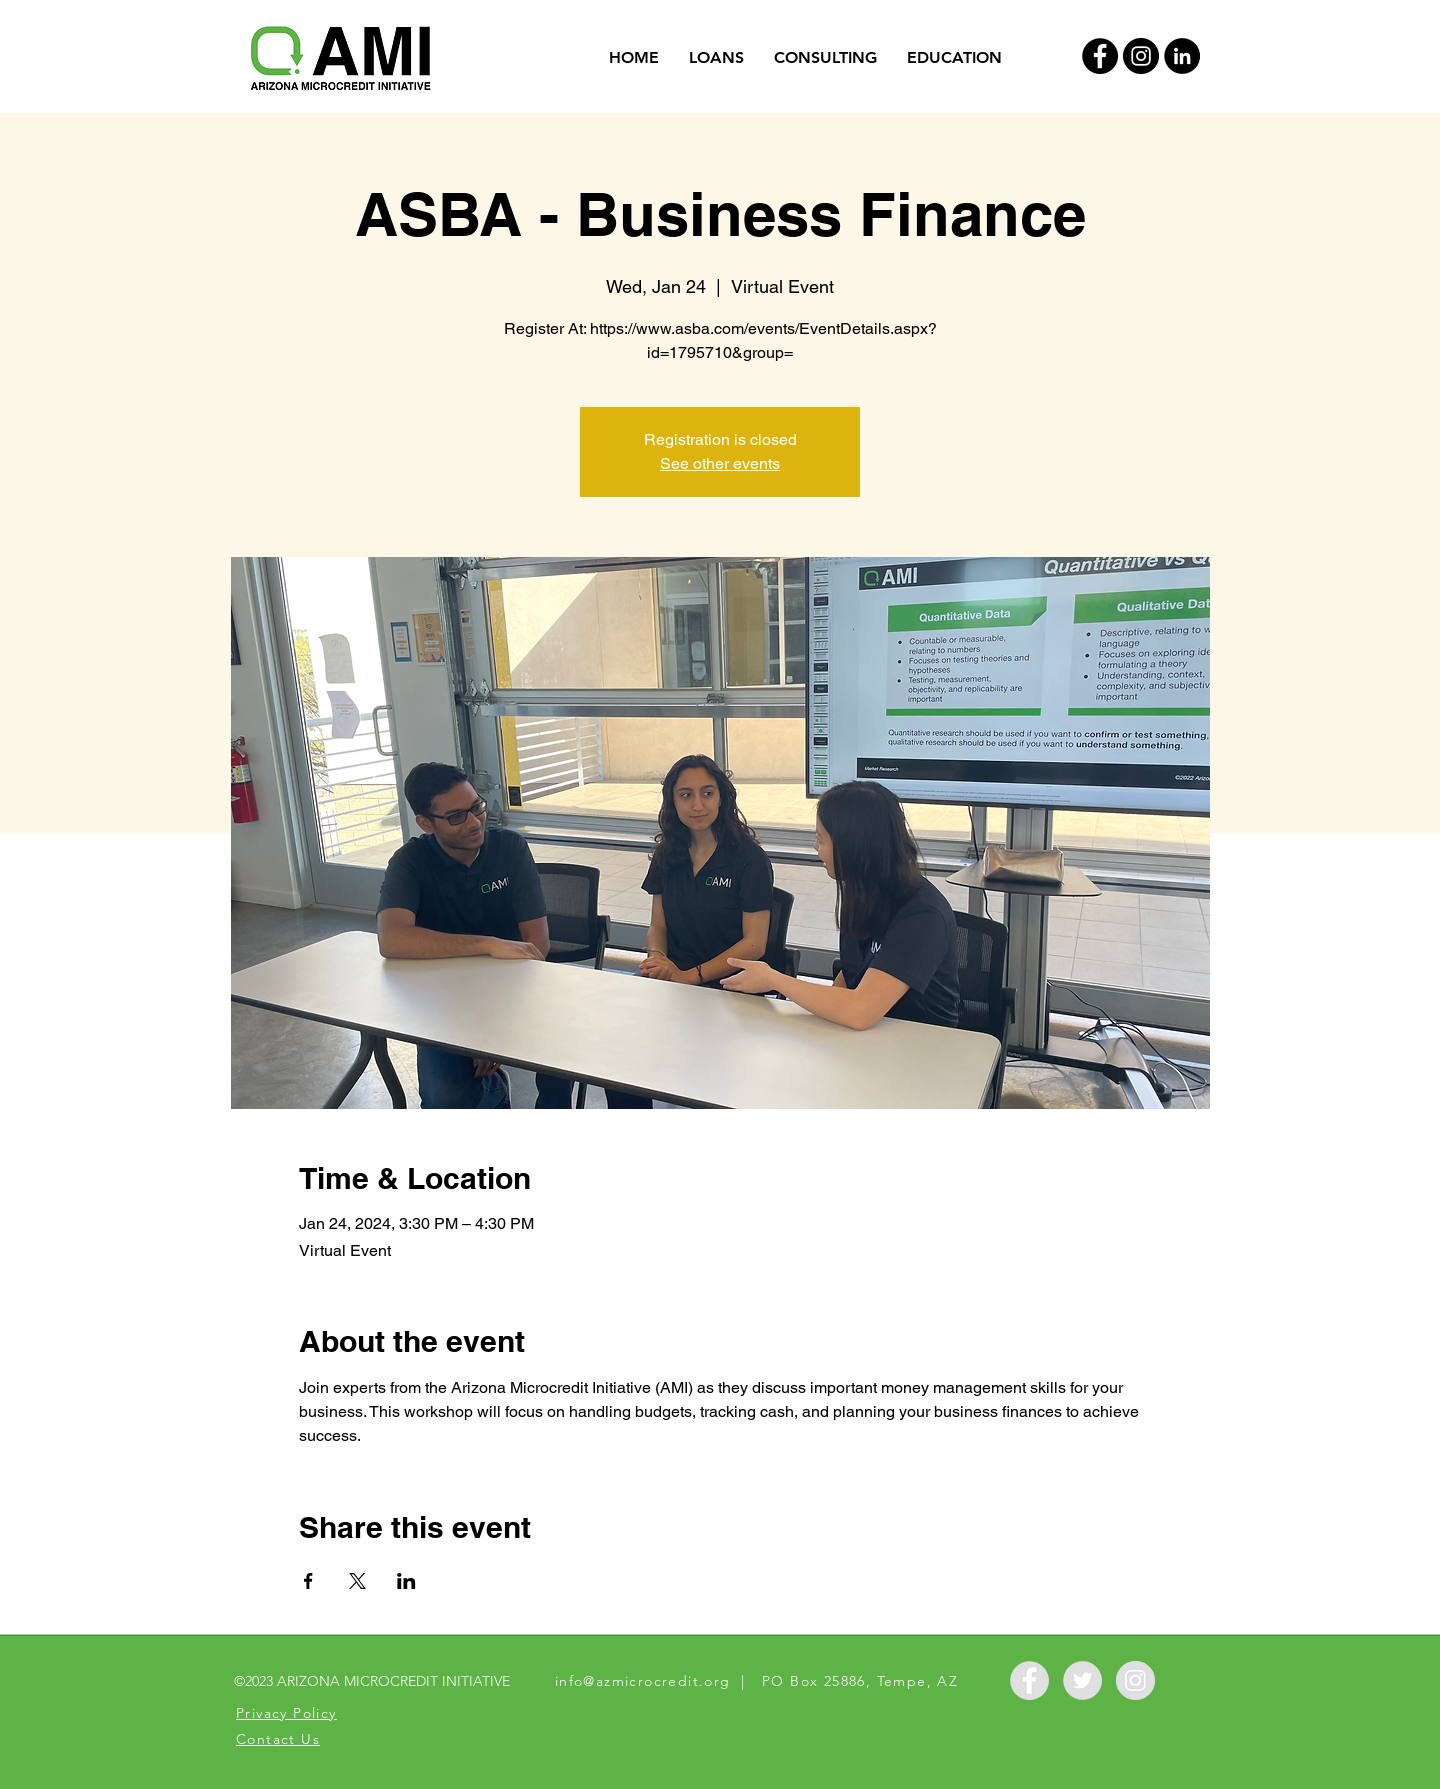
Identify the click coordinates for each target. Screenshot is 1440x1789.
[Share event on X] (357, 1581)
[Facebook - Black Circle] (1100, 56)
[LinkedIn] (1182, 56)
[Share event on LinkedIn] (406, 1581)
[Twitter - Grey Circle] (1082, 1680)
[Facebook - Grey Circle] (1029, 1680)
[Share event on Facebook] (308, 1581)
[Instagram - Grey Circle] (1135, 1680)
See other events (720, 463)
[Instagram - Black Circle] (1141, 56)
